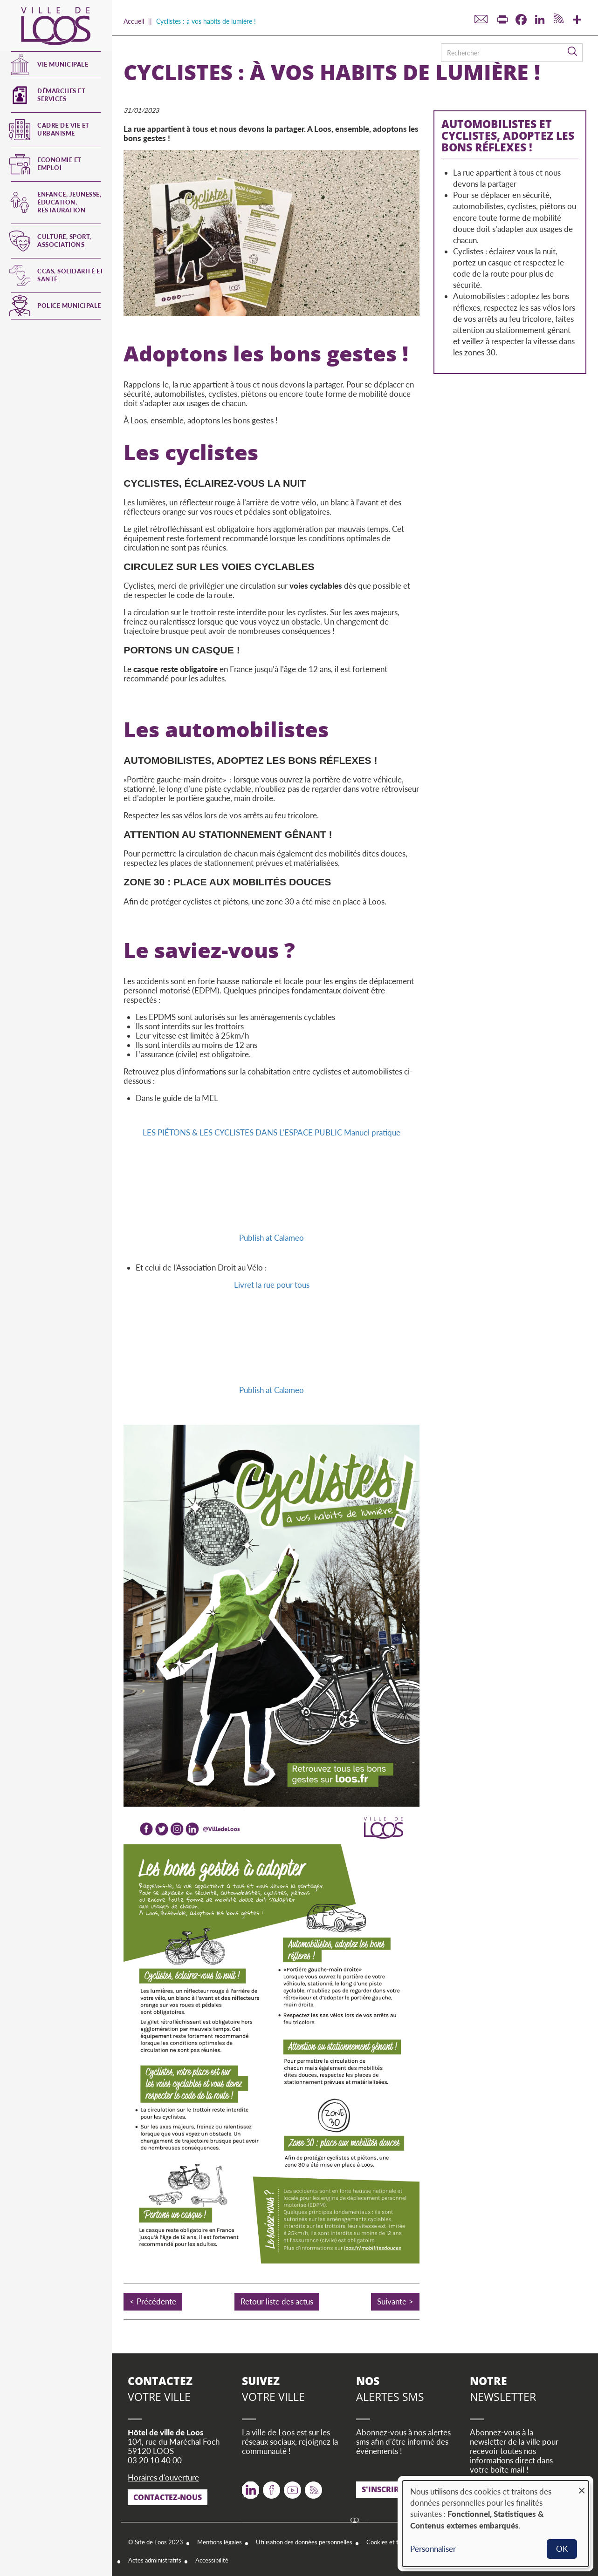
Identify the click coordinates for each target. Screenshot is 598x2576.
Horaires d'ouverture (163, 2477)
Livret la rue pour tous (271, 1285)
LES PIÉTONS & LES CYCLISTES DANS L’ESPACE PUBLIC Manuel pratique (271, 1132)
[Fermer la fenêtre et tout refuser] (582, 2486)
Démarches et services (61, 94)
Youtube (292, 2487)
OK (562, 2549)
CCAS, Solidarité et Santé (70, 275)
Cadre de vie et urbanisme (63, 129)
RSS (311, 2487)
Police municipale (69, 305)
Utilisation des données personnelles (304, 2542)
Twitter (250, 2487)
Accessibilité (211, 2560)
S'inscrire (382, 2489)
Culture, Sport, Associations (64, 240)
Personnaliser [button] (433, 2549)
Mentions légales (219, 2542)
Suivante (391, 2301)
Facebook (271, 2487)
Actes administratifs (154, 2560)
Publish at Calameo (271, 1238)
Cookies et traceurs (392, 2542)
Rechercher (573, 52)
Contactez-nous (167, 2497)
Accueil (134, 21)
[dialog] (495, 2524)
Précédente (156, 2301)
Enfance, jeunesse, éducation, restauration (69, 202)
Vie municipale (62, 64)
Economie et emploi (59, 163)
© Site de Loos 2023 (155, 2542)
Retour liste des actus (277, 2301)
